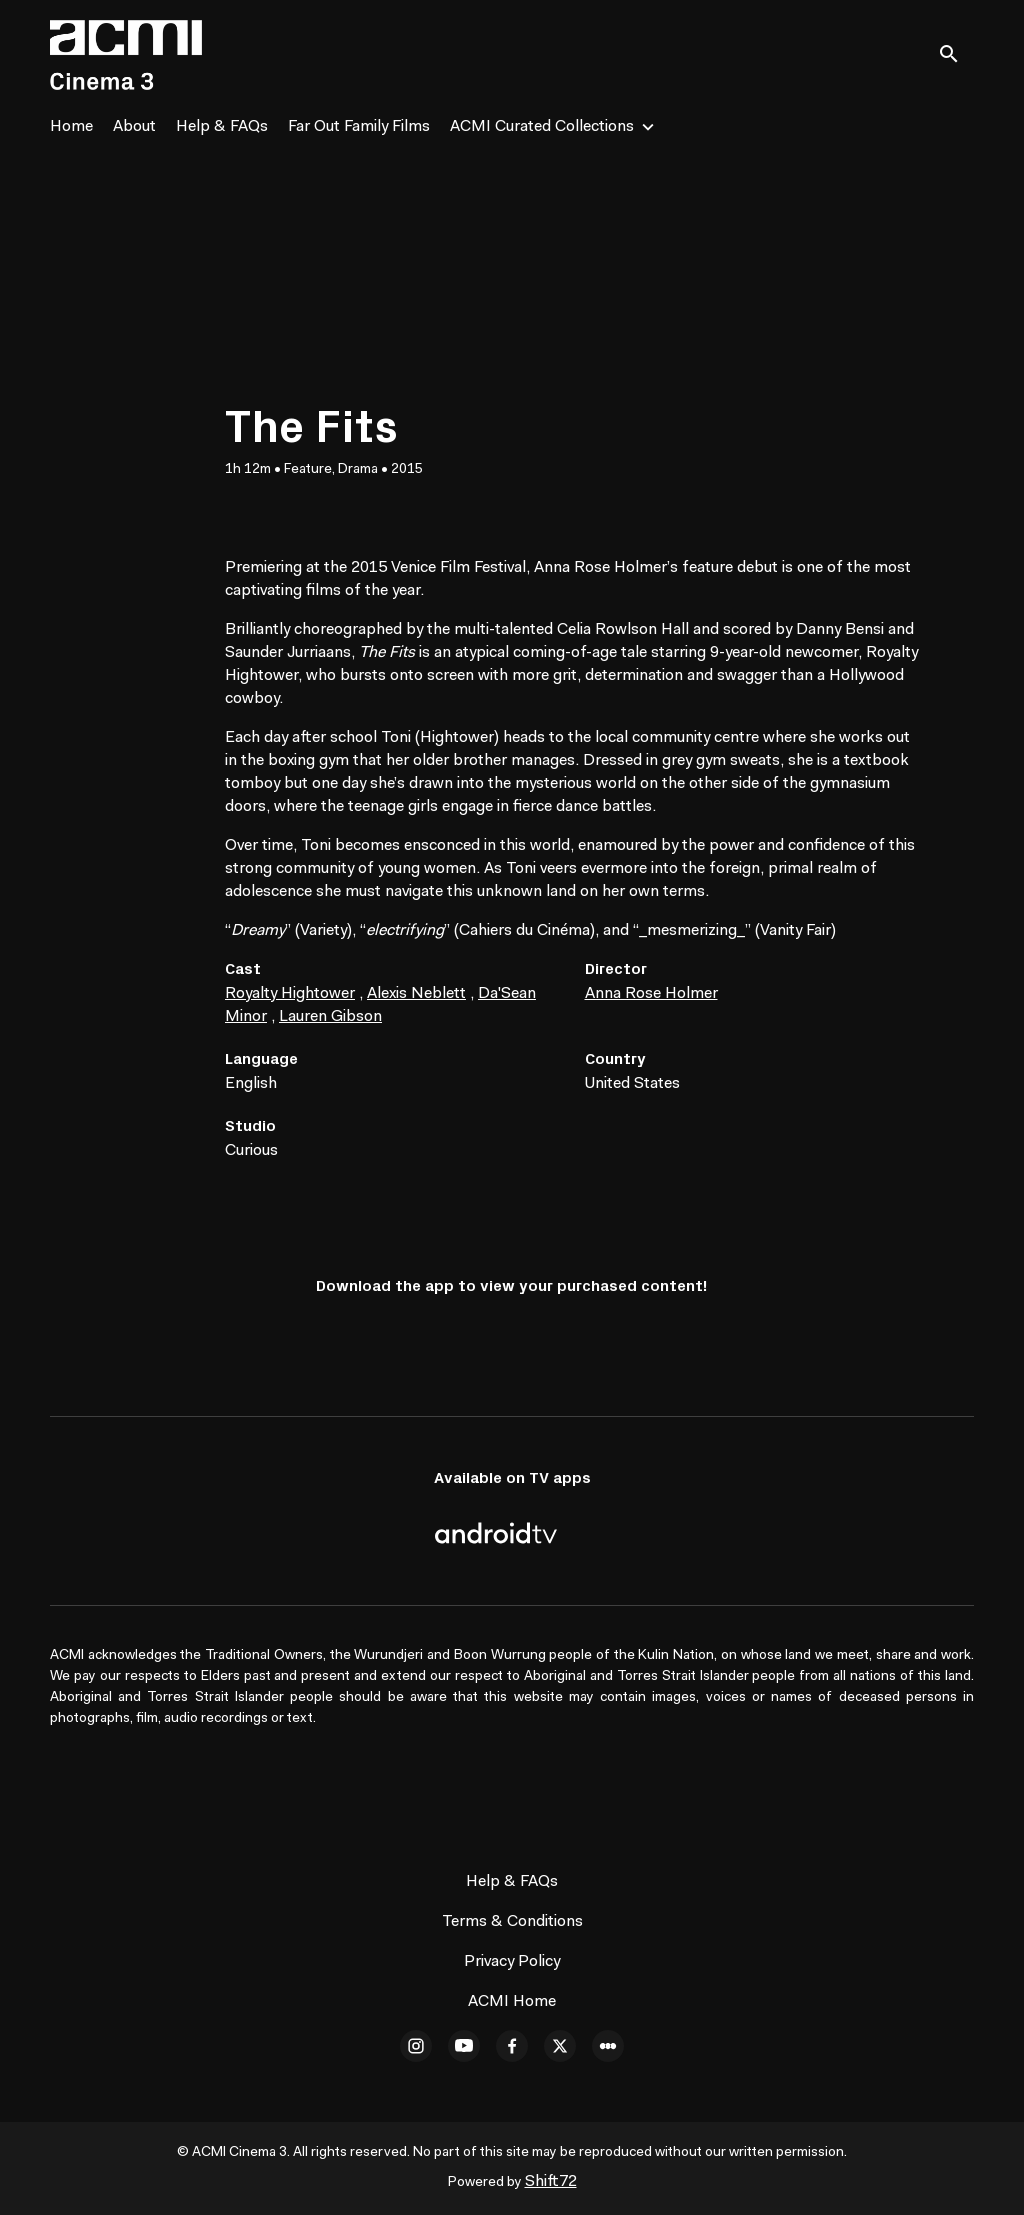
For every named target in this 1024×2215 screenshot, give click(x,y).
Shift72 (551, 2182)
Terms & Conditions (512, 1922)
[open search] (956, 54)
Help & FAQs (222, 127)
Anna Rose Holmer (651, 994)
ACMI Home (512, 2002)
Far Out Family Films (359, 127)
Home (71, 127)
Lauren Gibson (330, 1017)
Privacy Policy (512, 1962)
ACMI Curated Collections (542, 127)
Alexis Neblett (416, 994)
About (134, 127)
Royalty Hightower (290, 994)
